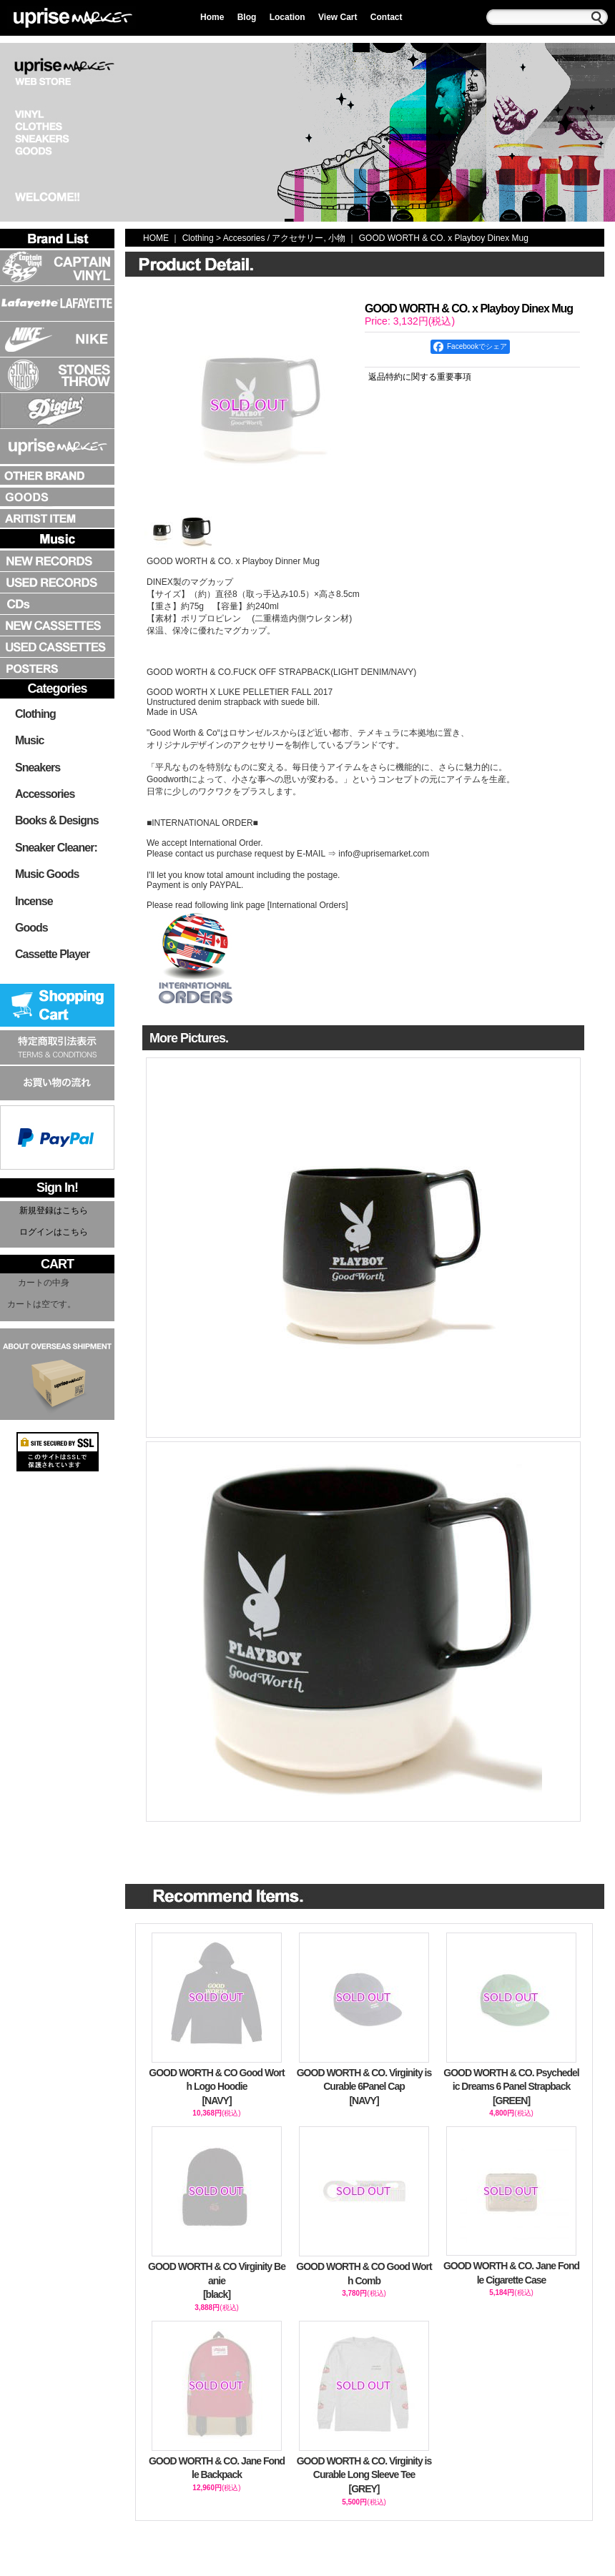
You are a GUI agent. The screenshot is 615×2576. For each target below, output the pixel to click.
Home (212, 17)
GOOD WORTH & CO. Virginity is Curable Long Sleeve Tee (364, 2476)
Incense (34, 901)
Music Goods (47, 874)
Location (287, 17)
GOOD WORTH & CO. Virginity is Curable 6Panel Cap (364, 2087)
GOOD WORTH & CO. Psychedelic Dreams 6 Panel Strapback (511, 2087)
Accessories (44, 794)
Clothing (35, 714)
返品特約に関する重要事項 (419, 377)
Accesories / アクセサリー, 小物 (284, 238)
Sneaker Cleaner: (56, 848)
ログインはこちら (53, 1232)
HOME (156, 238)
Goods (31, 928)
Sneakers (37, 767)
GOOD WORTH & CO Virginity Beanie (216, 2281)
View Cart (337, 17)
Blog (247, 17)
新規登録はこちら (53, 1210)
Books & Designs (57, 820)
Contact (386, 17)
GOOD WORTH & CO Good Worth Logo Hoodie (216, 2087)
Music (29, 740)
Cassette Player (52, 954)
